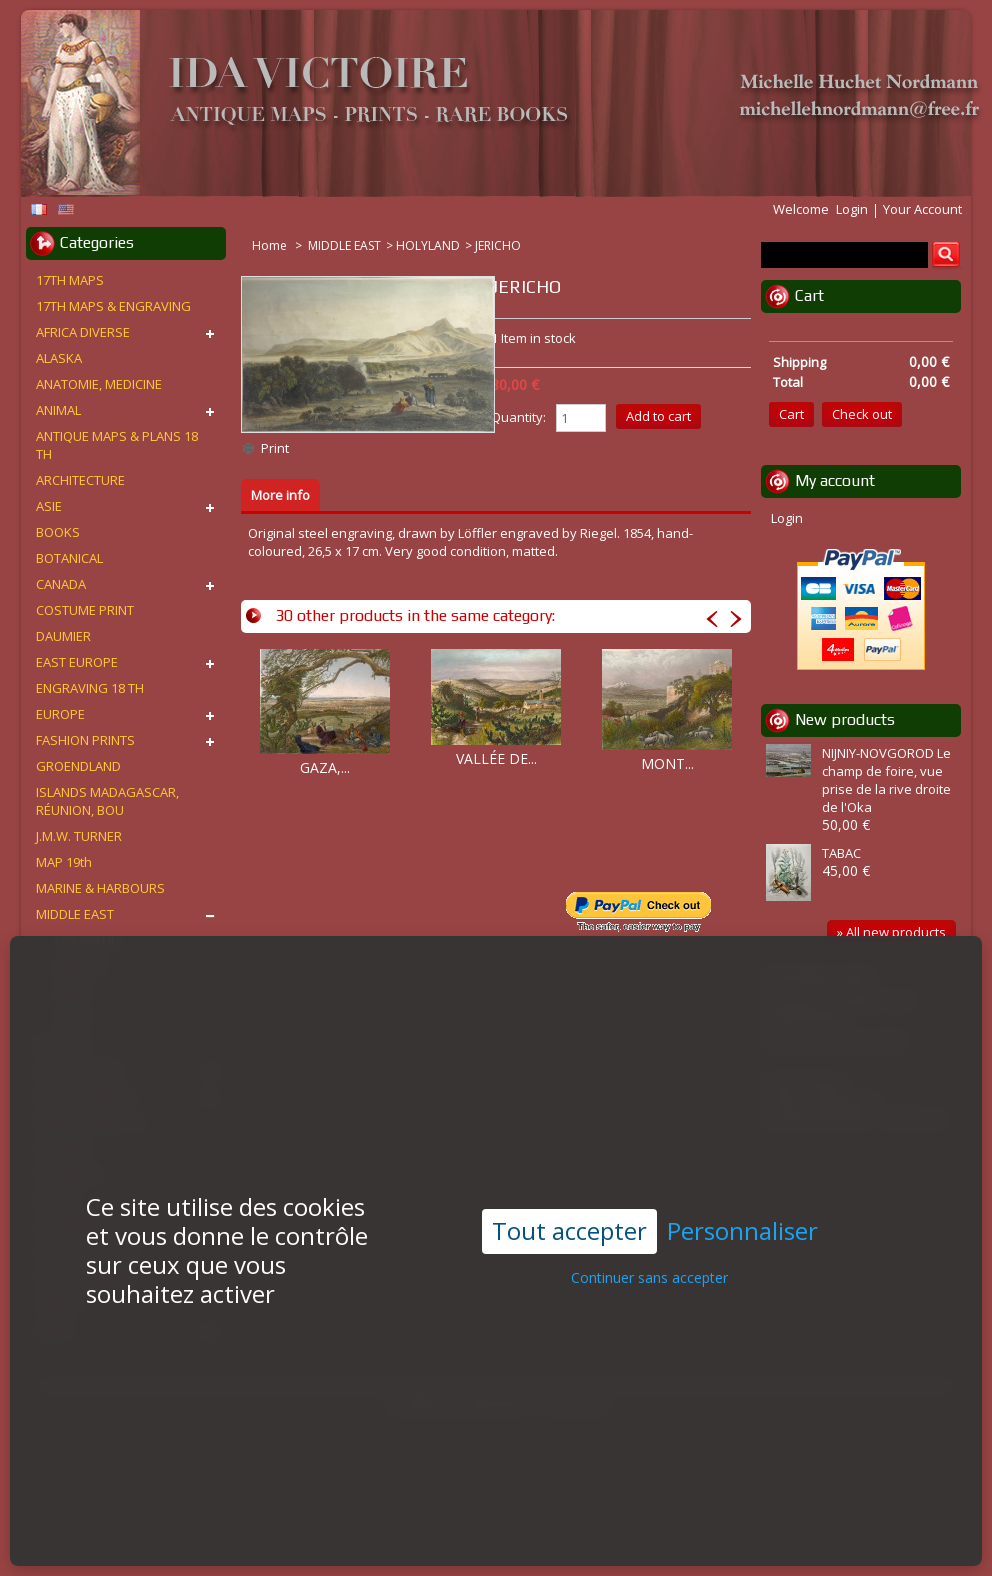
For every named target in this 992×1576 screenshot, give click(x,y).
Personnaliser (742, 1213)
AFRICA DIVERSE (83, 332)
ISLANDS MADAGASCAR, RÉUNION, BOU (107, 801)
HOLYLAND (428, 245)
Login (852, 209)
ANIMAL (58, 410)
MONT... (667, 763)
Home (271, 245)
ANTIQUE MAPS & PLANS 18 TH (117, 445)
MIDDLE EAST (344, 245)
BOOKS (58, 532)
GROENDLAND (78, 766)
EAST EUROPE (77, 662)
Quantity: (518, 417)
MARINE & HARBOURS (100, 888)
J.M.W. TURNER (79, 836)
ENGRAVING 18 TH (90, 688)
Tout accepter (569, 1212)
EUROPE (60, 714)
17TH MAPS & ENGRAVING (113, 306)
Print (275, 448)
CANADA (61, 584)
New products (845, 719)
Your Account (922, 209)
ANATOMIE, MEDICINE (99, 384)
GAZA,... (325, 767)
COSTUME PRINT (85, 610)
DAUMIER (63, 636)
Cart (809, 295)
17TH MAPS (70, 280)
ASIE (49, 506)
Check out (862, 414)
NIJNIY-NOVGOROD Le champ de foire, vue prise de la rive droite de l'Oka (886, 780)
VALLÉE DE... (496, 758)
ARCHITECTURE (80, 480)
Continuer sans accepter (649, 1259)
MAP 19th (64, 862)
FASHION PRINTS (85, 740)
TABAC (841, 853)
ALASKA (59, 358)
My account (835, 480)
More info (280, 495)
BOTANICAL (69, 558)
